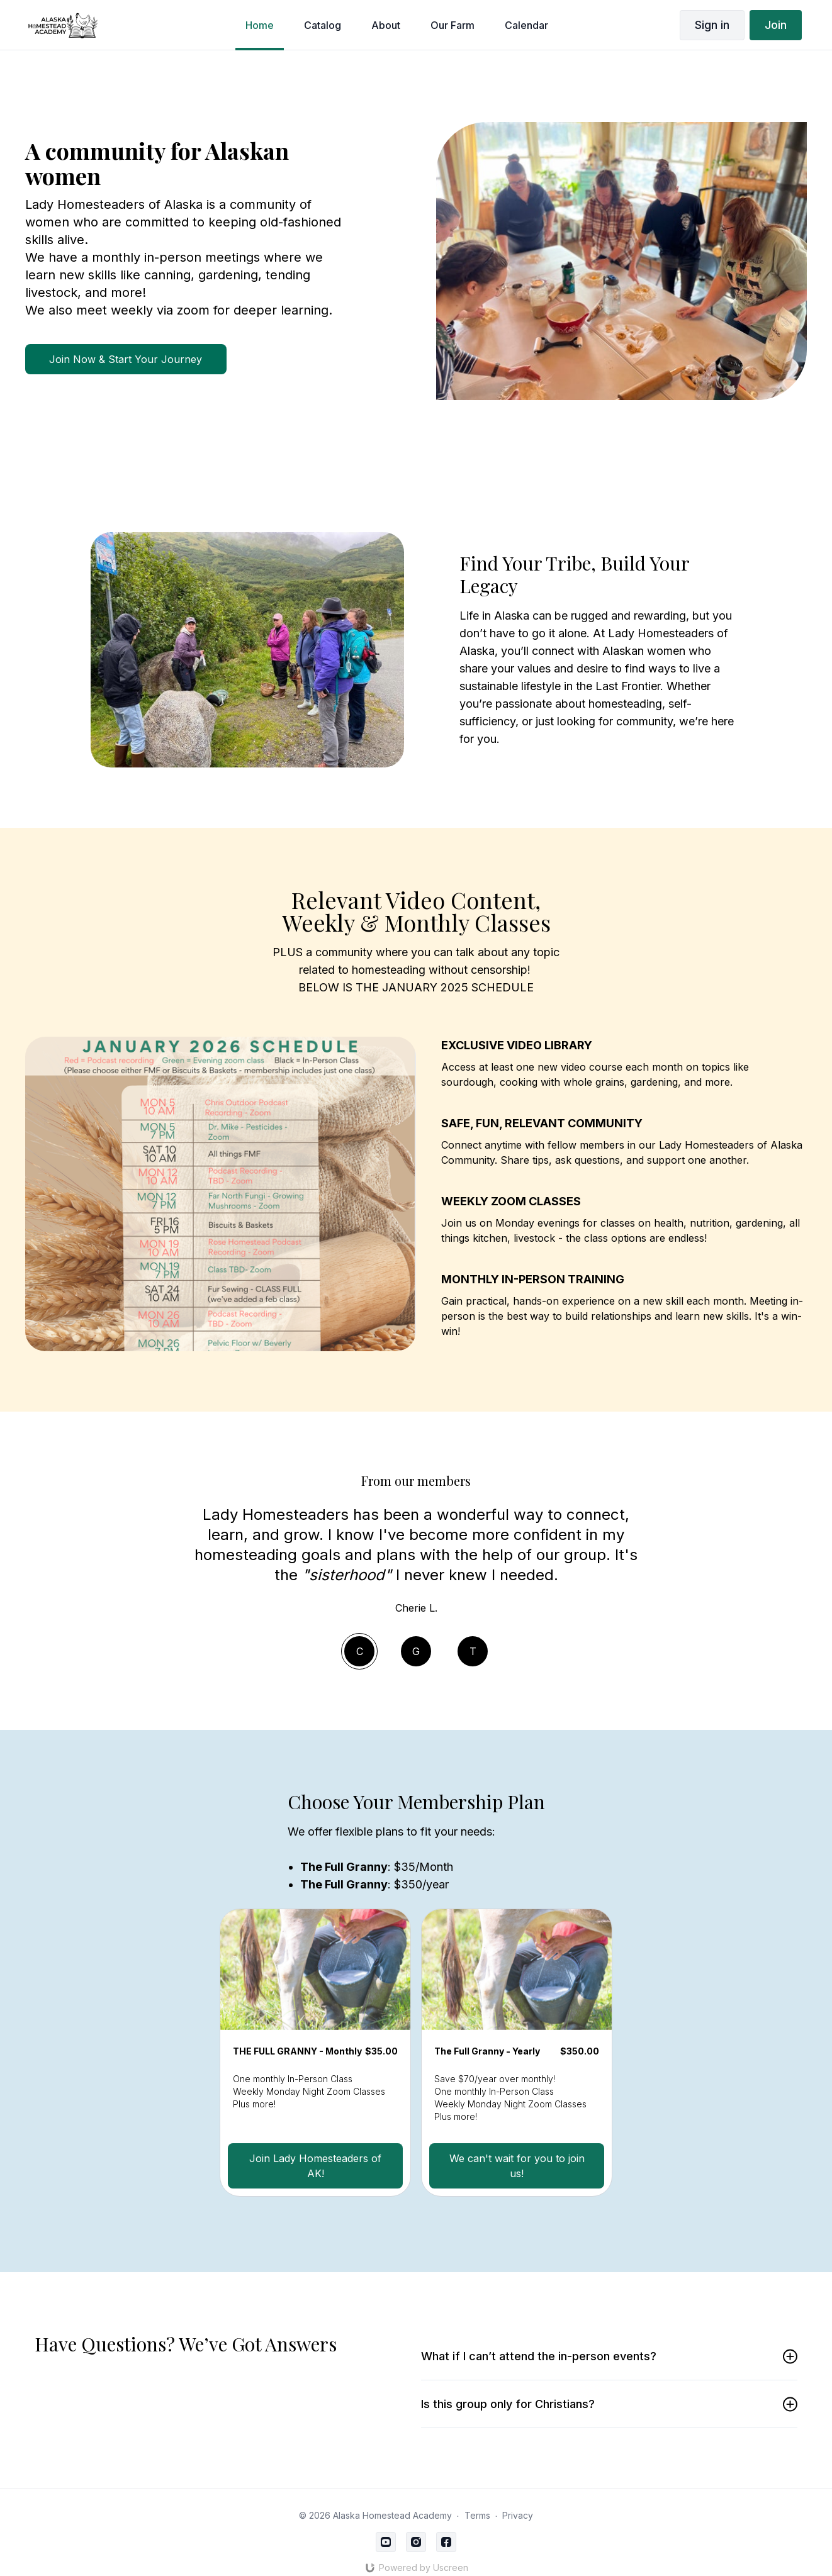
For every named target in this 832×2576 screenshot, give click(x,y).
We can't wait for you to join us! (517, 2166)
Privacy (517, 2515)
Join (776, 24)
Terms (477, 2515)
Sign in (712, 24)
